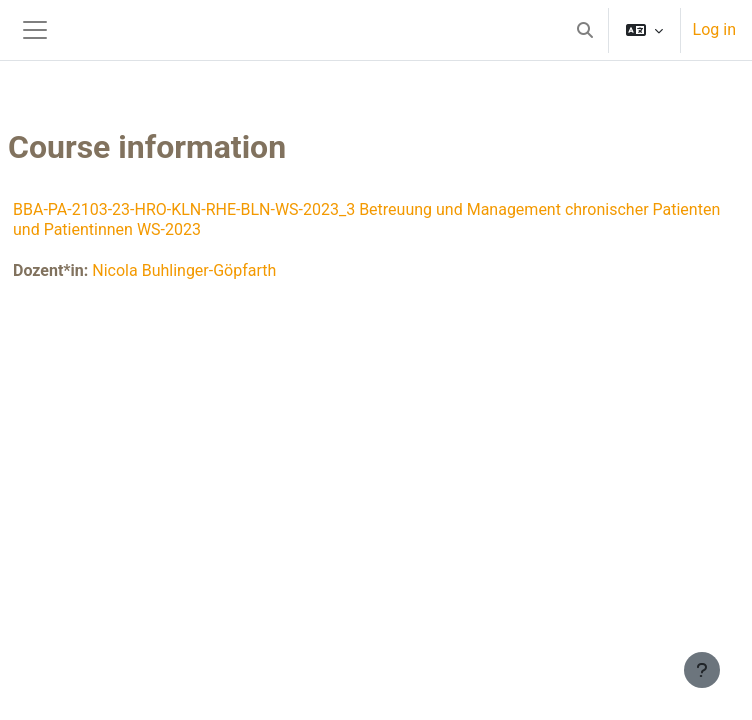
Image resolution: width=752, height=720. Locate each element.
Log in (714, 29)
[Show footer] (702, 670)
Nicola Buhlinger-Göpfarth (184, 270)
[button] (585, 30)
